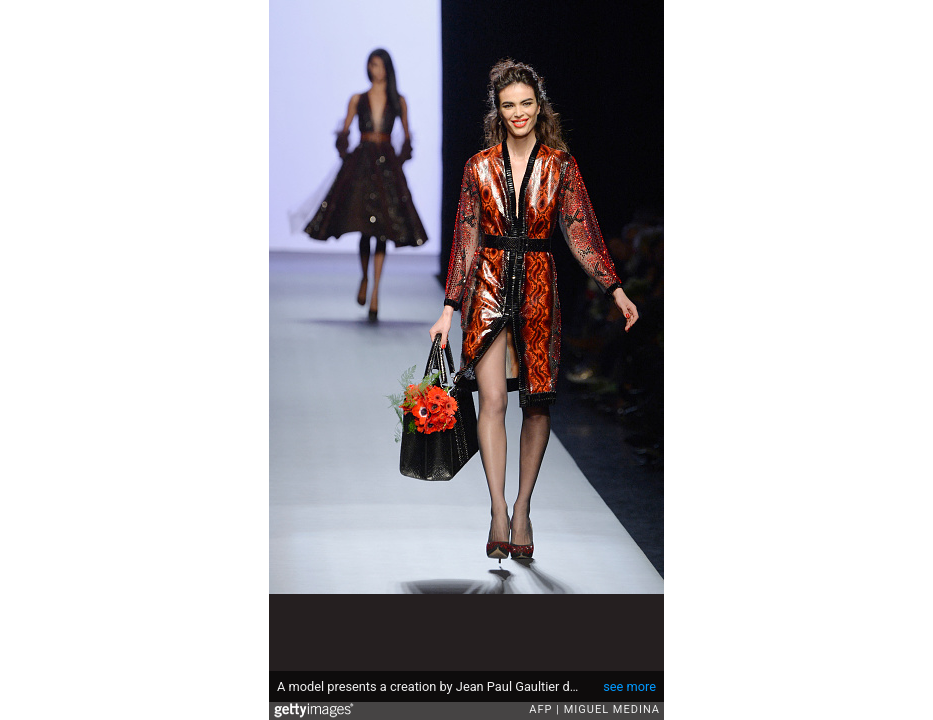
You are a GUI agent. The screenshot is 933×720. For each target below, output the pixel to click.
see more (629, 686)
